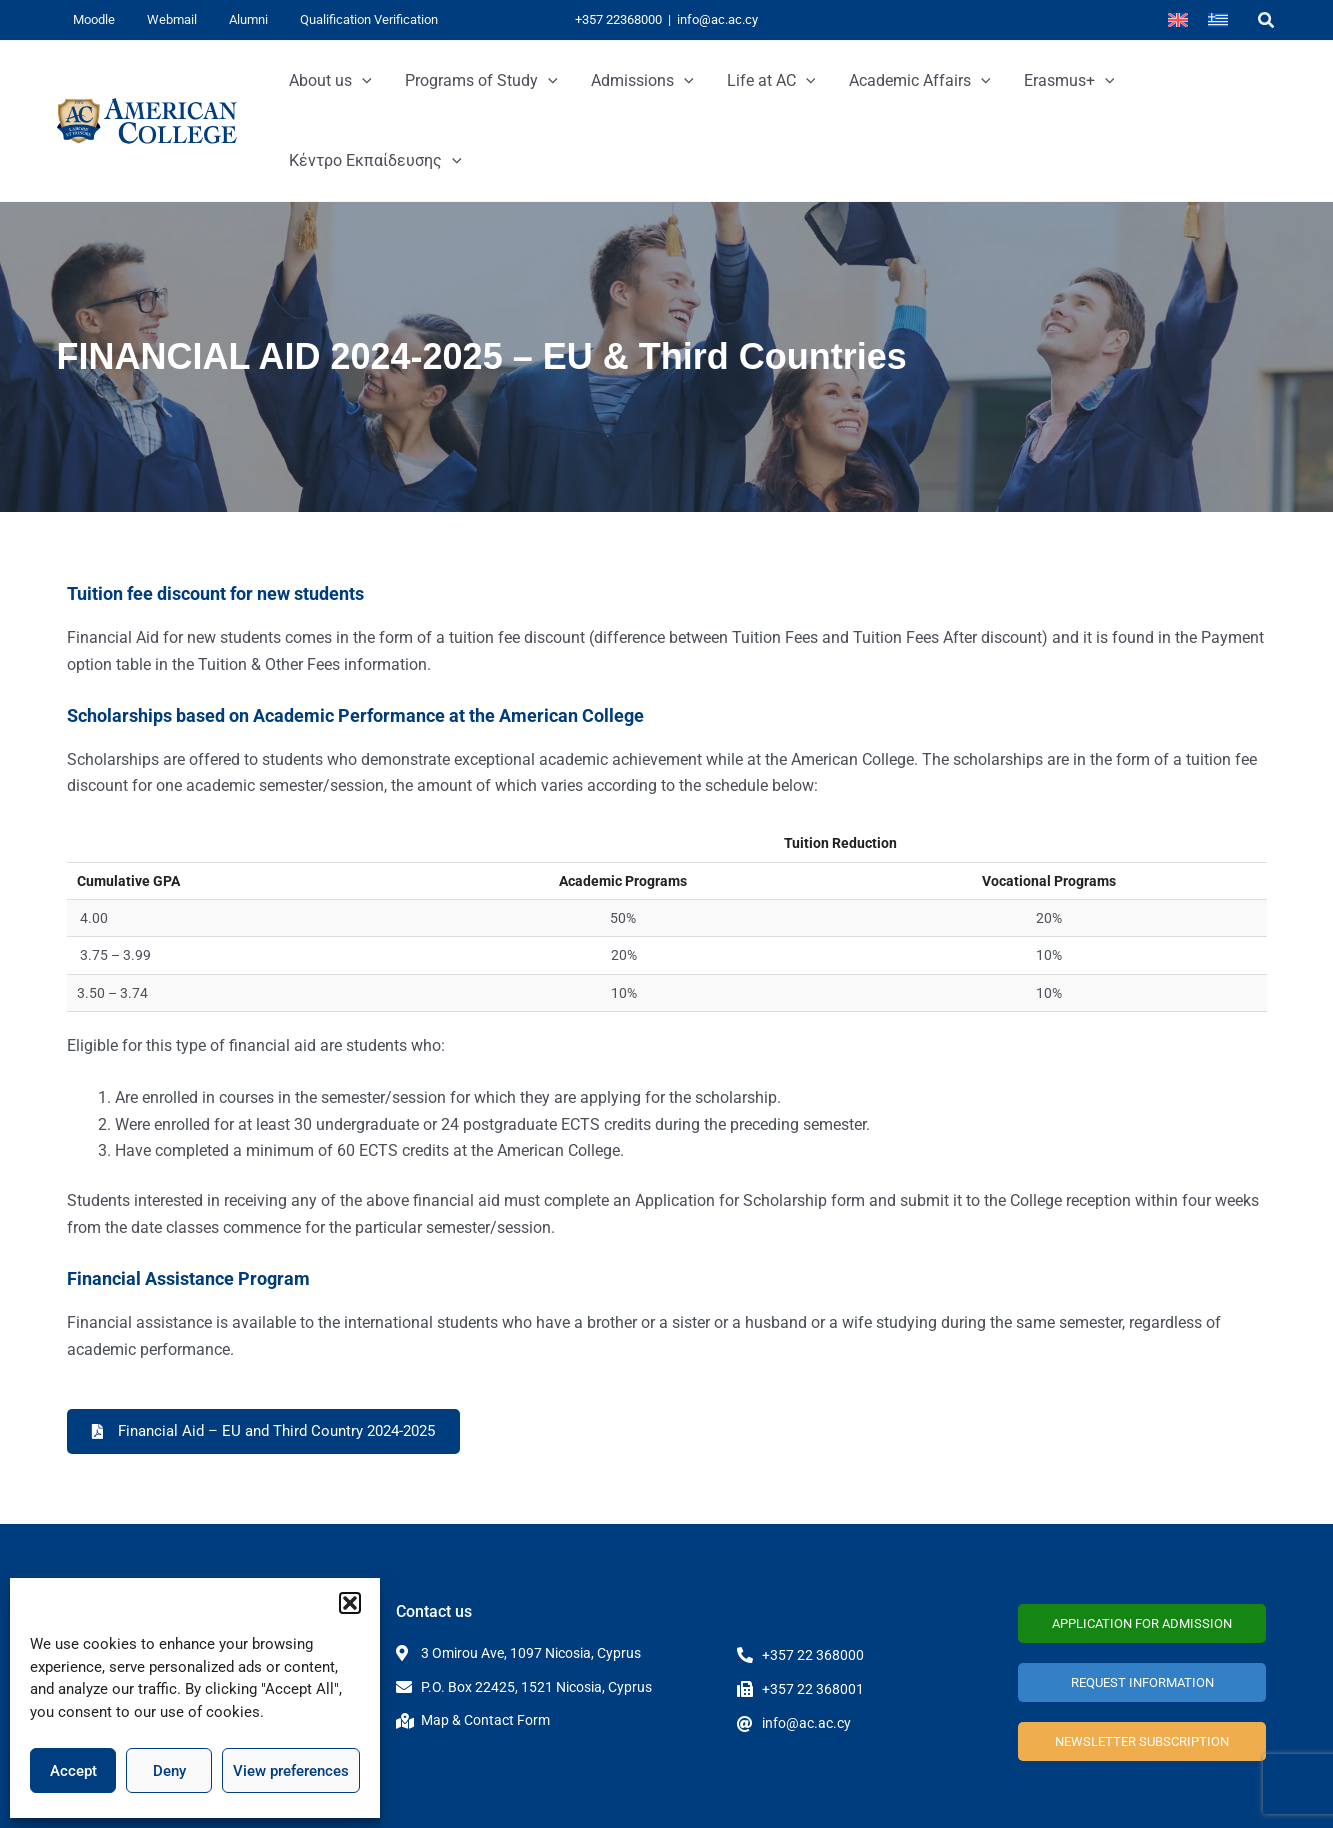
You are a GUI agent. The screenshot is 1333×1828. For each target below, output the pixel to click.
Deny (169, 1771)
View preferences (291, 1771)
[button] (350, 1603)
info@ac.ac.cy (717, 19)
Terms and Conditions (1189, 1795)
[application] (388, 81)
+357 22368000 (618, 19)
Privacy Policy (1058, 1795)
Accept (73, 1771)
